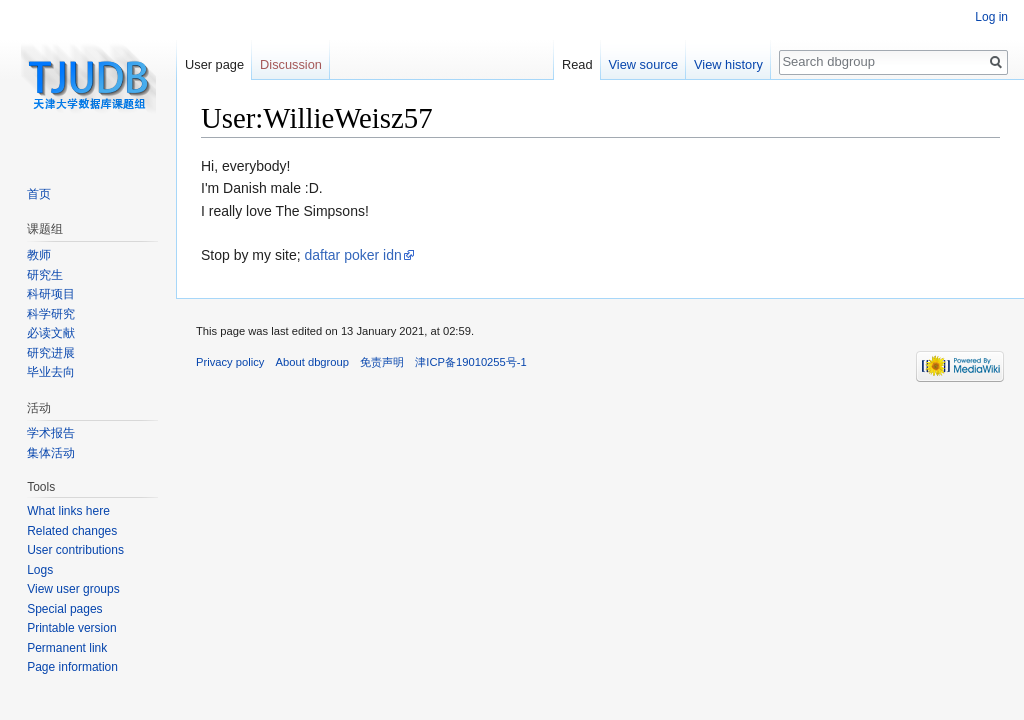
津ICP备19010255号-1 (470, 362)
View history (728, 64)
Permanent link (67, 648)
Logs (40, 570)
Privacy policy (230, 362)
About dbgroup (312, 362)
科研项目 (51, 294)
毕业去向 (51, 372)
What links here (68, 511)
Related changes (72, 531)
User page (214, 64)
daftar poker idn (352, 255)
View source (643, 64)
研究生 (45, 275)
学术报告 (51, 433)
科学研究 (51, 314)
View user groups (73, 589)
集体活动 (51, 453)
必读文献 (51, 333)
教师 (39, 255)
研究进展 (51, 353)
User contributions (75, 550)
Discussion (291, 64)
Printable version (71, 628)
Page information (72, 667)
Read (577, 64)
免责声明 (382, 362)
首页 (39, 194)
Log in (991, 17)
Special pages (64, 609)
